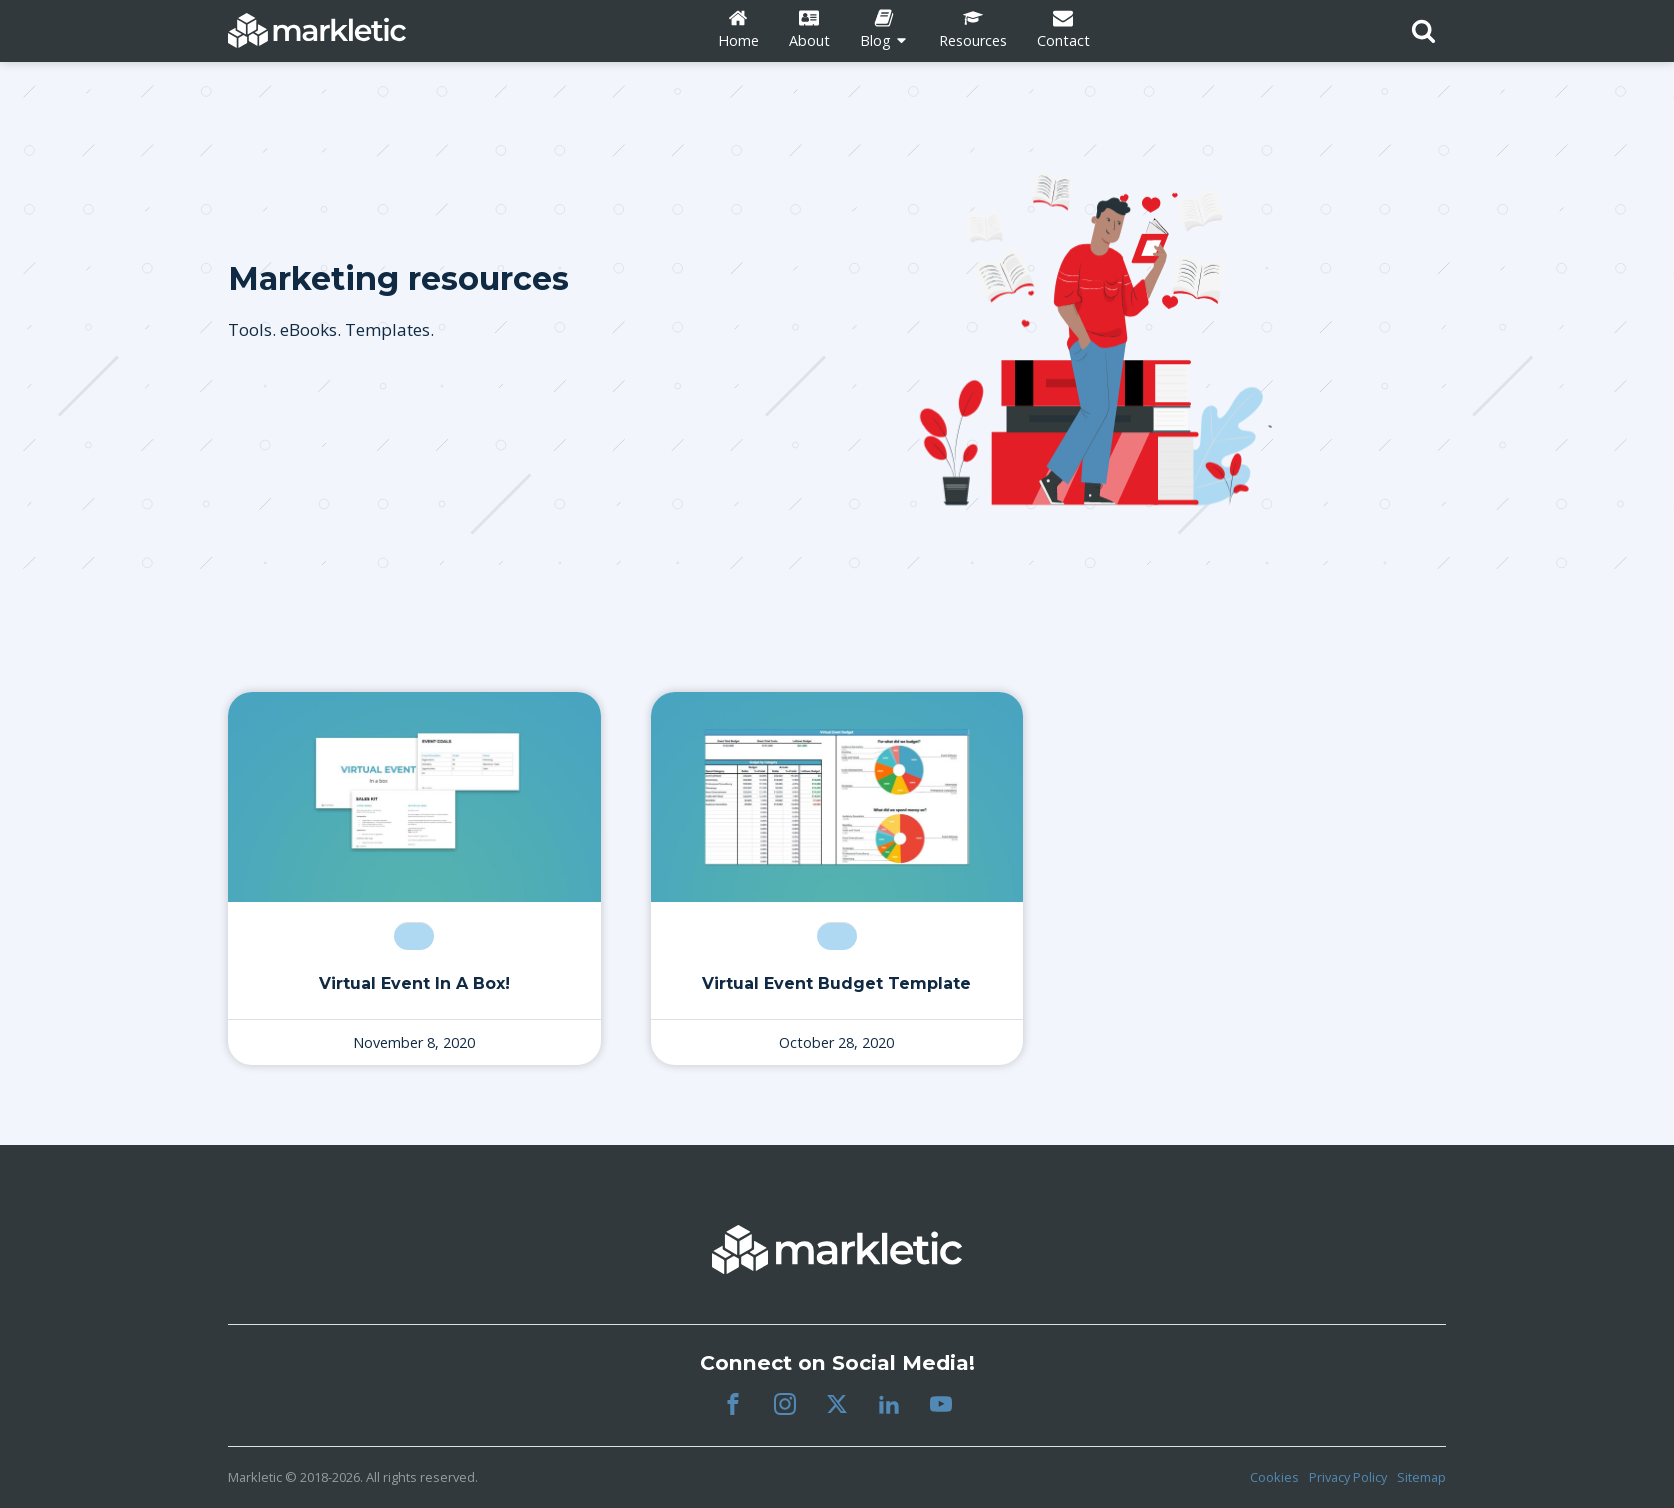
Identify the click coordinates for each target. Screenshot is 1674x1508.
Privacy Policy (1348, 1477)
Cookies (1274, 1477)
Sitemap (1421, 1477)
